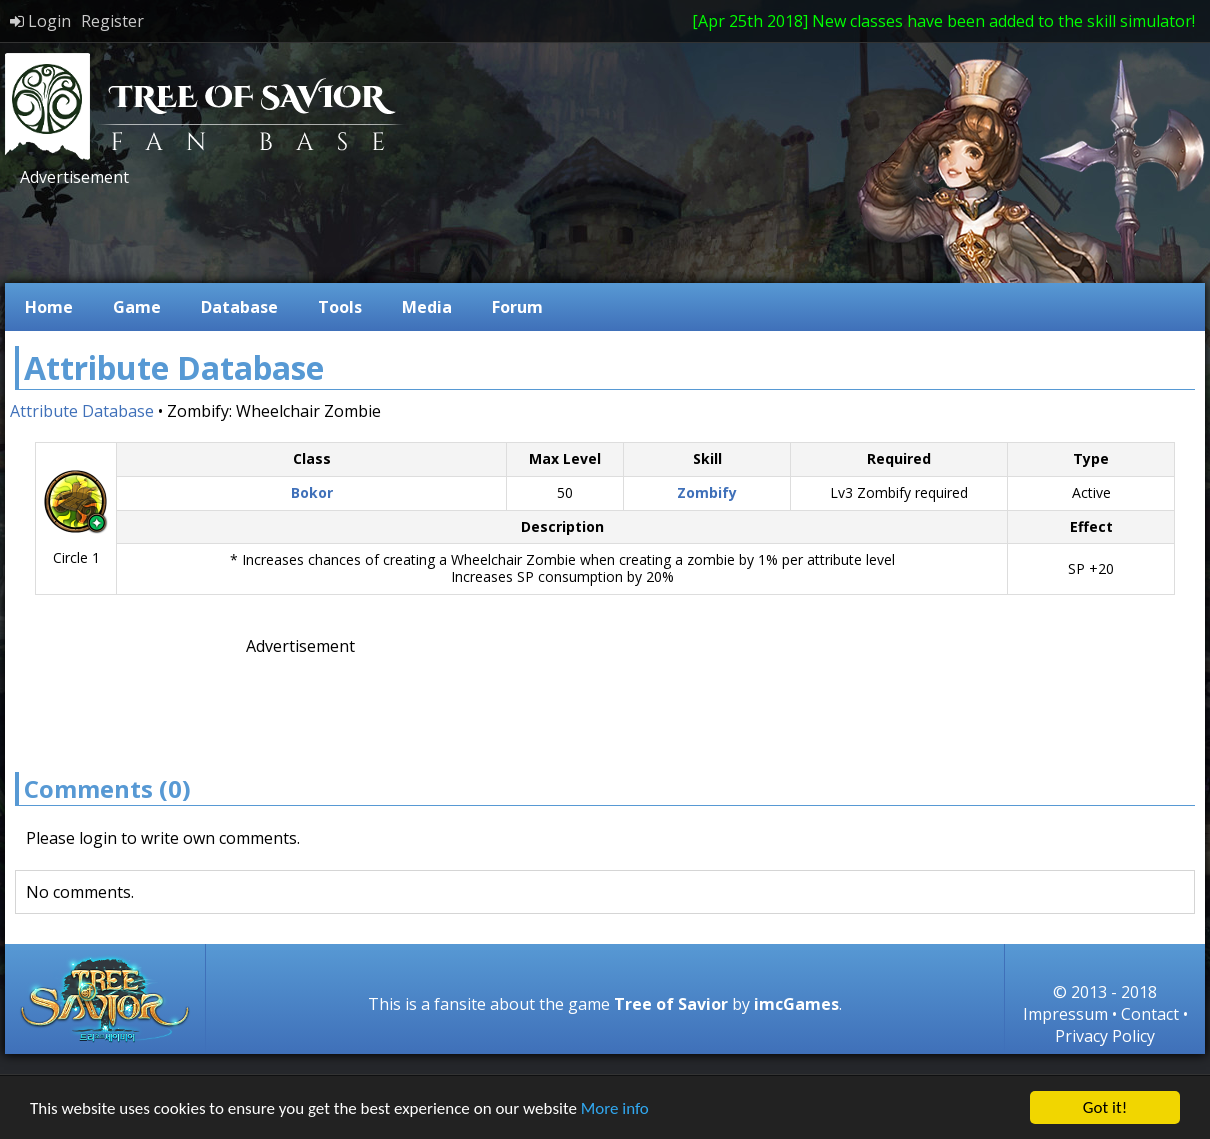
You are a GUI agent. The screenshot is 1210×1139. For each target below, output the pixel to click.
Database (239, 307)
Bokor (312, 492)
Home (49, 307)
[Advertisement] (379, 233)
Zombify (707, 492)
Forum (517, 307)
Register (112, 21)
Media (427, 307)
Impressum (1065, 1014)
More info (615, 1108)
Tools (340, 307)
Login (40, 21)
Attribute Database (82, 411)
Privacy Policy (1105, 1036)
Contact (1150, 1014)
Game (137, 307)
